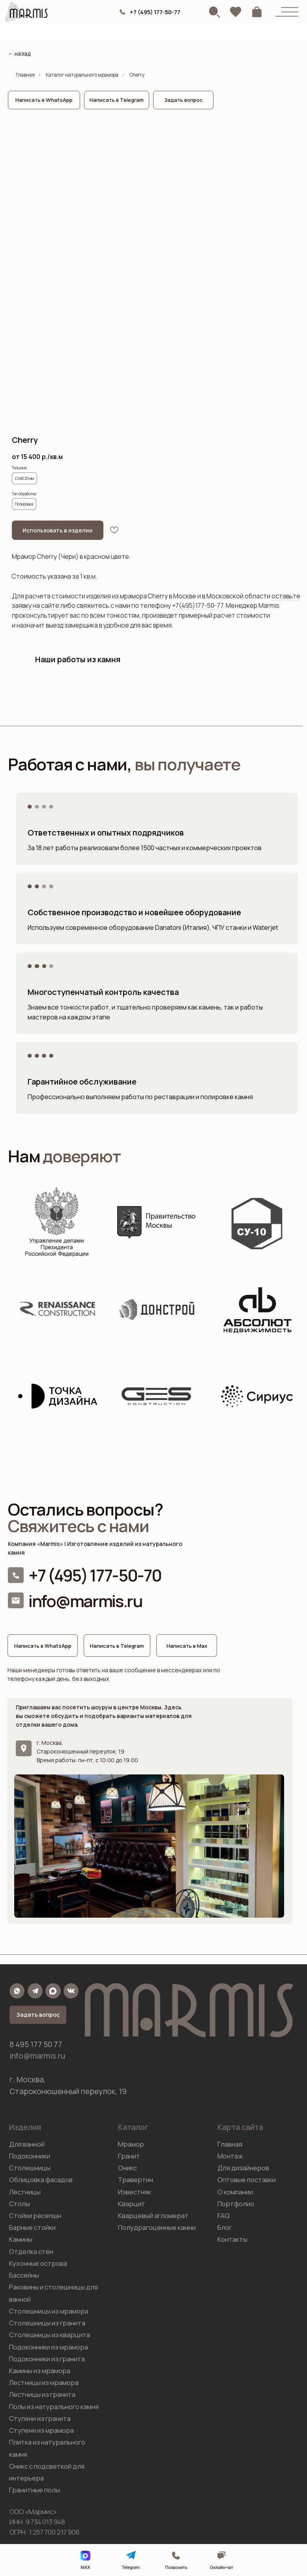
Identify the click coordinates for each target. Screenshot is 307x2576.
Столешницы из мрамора (48, 2311)
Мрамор (131, 2144)
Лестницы (25, 2191)
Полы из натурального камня (54, 2406)
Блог (224, 2227)
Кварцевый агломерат (153, 2215)
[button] (183, 100)
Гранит (129, 2155)
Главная (25, 74)
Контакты (232, 2239)
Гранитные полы (34, 2489)
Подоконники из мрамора (48, 2346)
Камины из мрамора (39, 2370)
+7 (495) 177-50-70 (94, 1575)
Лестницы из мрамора (44, 2382)
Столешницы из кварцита (49, 2334)
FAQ (223, 2215)
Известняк (134, 2191)
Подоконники (29, 2155)
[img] (122, 12)
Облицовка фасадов (41, 2179)
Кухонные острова (38, 2263)
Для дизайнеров (243, 2167)
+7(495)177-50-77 (197, 605)
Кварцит (131, 2203)
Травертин (135, 2179)
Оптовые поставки (246, 2179)
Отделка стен (31, 2251)
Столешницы (30, 2167)
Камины (20, 2239)
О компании (235, 2191)
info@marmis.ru (85, 1600)
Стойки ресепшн (35, 2215)
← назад (19, 53)
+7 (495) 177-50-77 (155, 12)
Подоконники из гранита (47, 2358)
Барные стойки (32, 2227)
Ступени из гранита (40, 2418)
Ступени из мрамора (41, 2430)
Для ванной (27, 2144)
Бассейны (24, 2275)
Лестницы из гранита (42, 2394)
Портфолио (235, 2203)
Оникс (127, 2167)
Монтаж (230, 2155)
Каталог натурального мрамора (82, 74)
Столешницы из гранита (47, 2322)
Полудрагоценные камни (157, 2227)
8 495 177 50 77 (35, 2044)
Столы (19, 2203)
